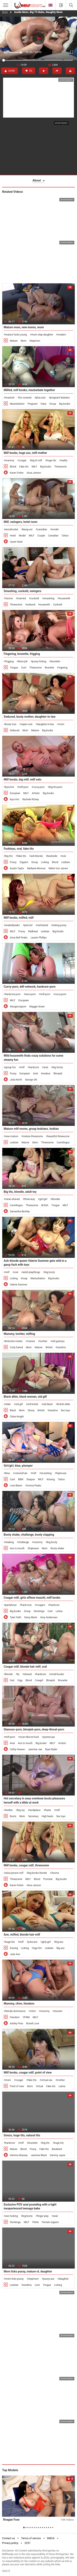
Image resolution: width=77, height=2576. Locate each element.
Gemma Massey (19, 2155)
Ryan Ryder (51, 1749)
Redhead (33, 931)
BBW (20, 1479)
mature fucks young (16, 334)
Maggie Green (37, 1006)
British (44, 1205)
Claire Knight (17, 1416)
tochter (43, 1341)
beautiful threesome (58, 1136)
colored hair (20, 1473)
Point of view (17, 2086)
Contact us (8, 2538)
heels (48, 1810)
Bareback (57, 2149)
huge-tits (10, 1941)
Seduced (14, 730)
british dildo (63, 1404)
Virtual (39, 2086)
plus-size (41, 397)
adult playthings (31, 1272)
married (21, 598)
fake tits (21, 856)
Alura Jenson (34, 472)
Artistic (36, 793)
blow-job (23, 661)
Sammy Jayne (57, 2155)
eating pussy (60, 925)
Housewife (44, 604)
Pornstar (48, 1879)
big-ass (59, 1941)
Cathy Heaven (17, 1749)
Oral (12, 1680)
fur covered (25, 397)
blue (7, 1473)
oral (64, 856)
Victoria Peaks (33, 1485)
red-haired (42, 925)
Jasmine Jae (35, 1749)
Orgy (20, 1680)
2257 (27, 2542)
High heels (47, 1816)
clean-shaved (12, 1199)
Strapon (30, 1479)
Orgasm (24, 862)
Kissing (51, 1479)
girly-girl (46, 1941)
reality (64, 460)
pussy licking (39, 661)
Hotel (13, 535)
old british (32, 1404)
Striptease (33, 1548)
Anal (35, 1073)
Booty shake (57, 1548)
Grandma (61, 1347)
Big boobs (64, 403)
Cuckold (57, 604)
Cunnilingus (63, 1142)
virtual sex (47, 2080)
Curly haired (16, 1347)
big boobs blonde (37, 1873)
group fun (10, 1067)
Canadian (53, 535)
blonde (9, 1674)
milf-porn (24, 787)
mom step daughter (42, 334)
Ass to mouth (17, 1548)
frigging (9, 661)
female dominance (15, 2011)
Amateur (46, 1073)
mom (61, 724)
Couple (41, 535)
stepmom (33, 2278)
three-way (29, 1199)
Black (13, 1410)
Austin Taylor (17, 868)
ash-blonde (37, 856)
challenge (23, 1542)
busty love (10, 724)
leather (9, 1810)
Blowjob (57, 1073)
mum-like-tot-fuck (29, 1737)
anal (46, 1067)
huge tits (51, 460)
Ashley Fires (16, 2023)
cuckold (34, 598)
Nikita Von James (58, 868)
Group (52, 403)
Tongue (14, 667)
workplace (35, 1810)
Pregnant (32, 403)
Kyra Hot (14, 799)
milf (22, 1067)
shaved (28, 1674)
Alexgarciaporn (18, 1006)
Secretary (33, 1816)
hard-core (26, 1605)
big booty (58, 1067)
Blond (13, 466)
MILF (34, 466)
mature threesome (33, 1136)
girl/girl (43, 1199)
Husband (30, 604)
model (55, 529)
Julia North (16, 1079)
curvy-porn (39, 787)
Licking (45, 862)
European (15, 793)
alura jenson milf (14, 1873)
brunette (55, 661)
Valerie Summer (18, 1284)
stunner (58, 2011)
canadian (42, 529)
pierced (28, 925)
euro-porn (30, 994)
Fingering (62, 667)
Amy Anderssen (48, 1617)
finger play (43, 2216)
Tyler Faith (15, 1617)
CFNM (26, 2017)
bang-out (27, 529)
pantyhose (11, 1605)
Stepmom (35, 340)
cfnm (33, 2011)
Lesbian (65, 862)
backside (52, 856)
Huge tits (37, 1948)
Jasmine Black (39, 2155)
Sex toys (65, 1410)
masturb (9, 397)
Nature (13, 2149)
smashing (49, 598)
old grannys (58, 1341)
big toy (21, 1810)
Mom (23, 340)
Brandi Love (32, 2023)
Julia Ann (15, 1954)
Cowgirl (39, 1680)
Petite (35, 2222)
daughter (64, 2278)
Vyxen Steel (16, 541)
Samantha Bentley (20, 1211)
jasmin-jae (49, 1737)
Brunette (49, 667)
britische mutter (13, 1341)
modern (61, 334)
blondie (56, 1199)
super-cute (26, 724)
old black (48, 1404)
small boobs (57, 1674)
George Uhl (31, 1079)
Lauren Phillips (39, 937)
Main (5, 12)
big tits (9, 856)
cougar (22, 460)
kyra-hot (9, 787)
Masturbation (17, 403)
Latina (59, 1611)
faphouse (61, 1473)
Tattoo (64, 535)
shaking (9, 1542)
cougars (40, 1605)
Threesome (60, 466)
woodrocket (11, 529)
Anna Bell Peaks (19, 937)
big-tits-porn (55, 787)
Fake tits (24, 466)
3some (9, 598)
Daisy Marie (30, 1617)
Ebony (31, 1410)
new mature (11, 1136)
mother (61, 2080)
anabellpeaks (12, 925)
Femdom (15, 2017)
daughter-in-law (45, 724)
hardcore (34, 1067)
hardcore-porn (13, 994)
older (8, 1404)
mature (31, 1341)
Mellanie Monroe (36, 868)
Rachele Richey (30, 799)
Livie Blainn (16, 1485)
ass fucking (11, 2216)
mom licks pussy (14, 2278)
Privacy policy (10, 2542)
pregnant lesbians (60, 397)
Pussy (13, 862)
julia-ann (32, 1941)
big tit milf (36, 460)
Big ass (60, 1948)
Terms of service (31, 2538)
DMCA (51, 2538)
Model (22, 535)
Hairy (43, 403)
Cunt (23, 667)
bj (18, 1674)
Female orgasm (50, 2222)
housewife (64, 598)
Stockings (39, 1611)
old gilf (19, 1404)
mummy (9, 460)
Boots (13, 1816)
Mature (14, 340)
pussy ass (48, 2278)
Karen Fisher (17, 472)
